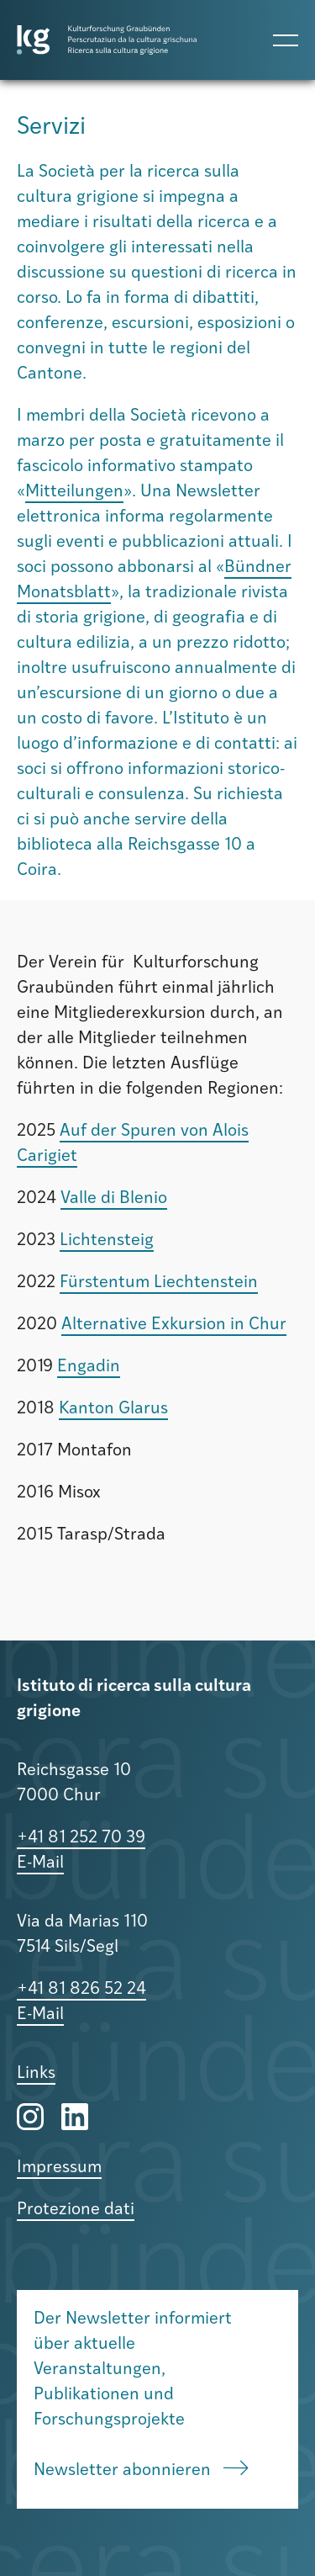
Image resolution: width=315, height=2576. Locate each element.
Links (36, 2073)
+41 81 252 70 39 (81, 1838)
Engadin (88, 1367)
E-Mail (40, 1863)
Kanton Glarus (113, 1409)
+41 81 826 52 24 (81, 1989)
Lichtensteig (107, 1240)
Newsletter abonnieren (141, 2470)
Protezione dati (75, 2210)
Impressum (59, 2168)
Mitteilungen (74, 492)
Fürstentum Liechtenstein (159, 1283)
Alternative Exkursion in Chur (173, 1325)
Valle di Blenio (113, 1198)
